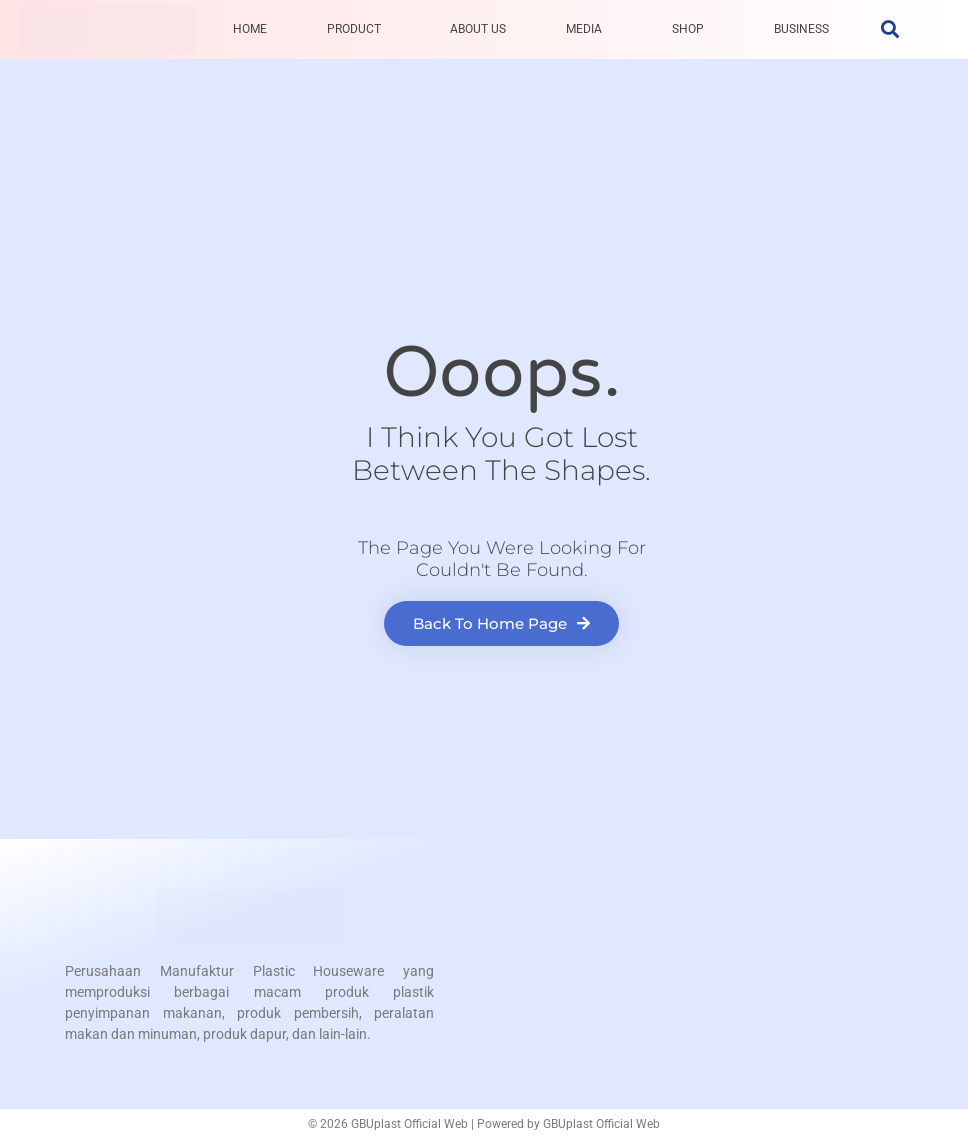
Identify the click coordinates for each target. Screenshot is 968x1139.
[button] (889, 29)
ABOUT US (478, 29)
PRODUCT (354, 29)
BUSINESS (801, 29)
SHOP (688, 29)
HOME (250, 29)
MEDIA (584, 29)
